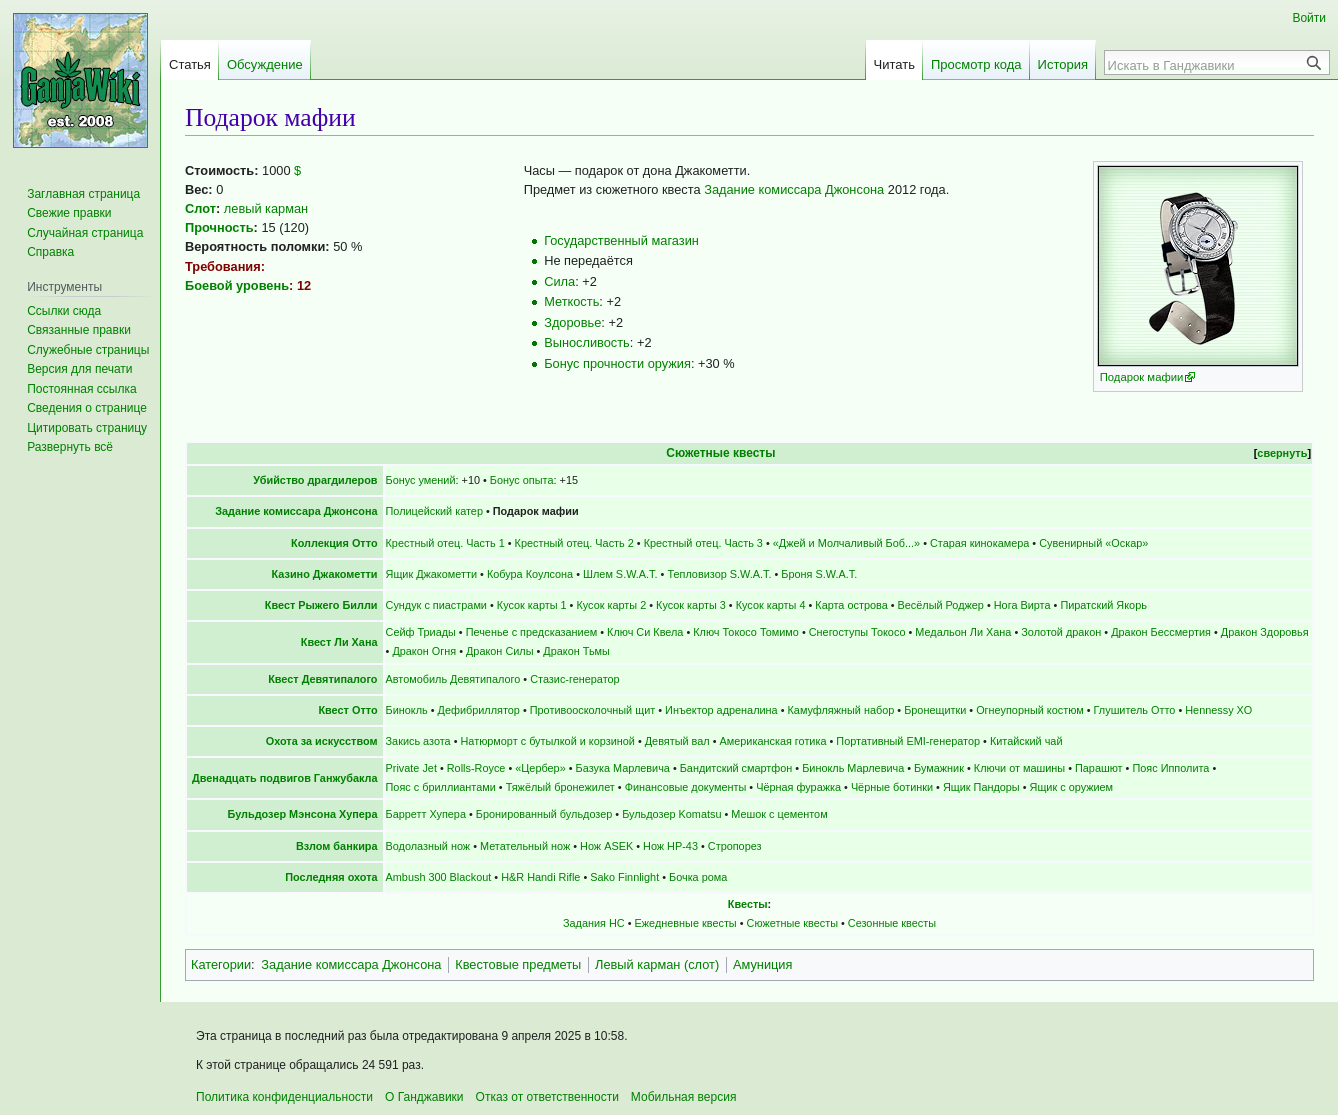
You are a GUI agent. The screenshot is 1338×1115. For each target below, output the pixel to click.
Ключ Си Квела (645, 632)
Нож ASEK (606, 846)
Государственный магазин (621, 240)
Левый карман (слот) (657, 964)
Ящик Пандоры (981, 787)
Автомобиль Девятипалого (453, 679)
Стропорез (735, 846)
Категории (221, 964)
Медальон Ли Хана (963, 632)
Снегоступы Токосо (857, 632)
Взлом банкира (337, 846)
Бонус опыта (522, 480)
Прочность (219, 227)
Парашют (1099, 768)
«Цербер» (540, 768)
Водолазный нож (428, 846)
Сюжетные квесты (720, 453)
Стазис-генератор (574, 679)
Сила (559, 281)
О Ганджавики (424, 1097)
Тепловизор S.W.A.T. (719, 574)
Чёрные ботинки (892, 787)
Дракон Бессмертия (1161, 632)
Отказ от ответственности (547, 1097)
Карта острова (851, 605)
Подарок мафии (1142, 377)
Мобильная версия (684, 1097)
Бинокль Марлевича (853, 768)
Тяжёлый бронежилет (560, 787)
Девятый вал (677, 741)
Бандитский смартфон (736, 768)
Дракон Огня (424, 651)
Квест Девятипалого (322, 679)
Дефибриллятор (479, 710)
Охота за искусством (322, 741)
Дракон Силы (500, 651)
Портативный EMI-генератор (908, 741)
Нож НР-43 (670, 846)
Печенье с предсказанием (532, 632)
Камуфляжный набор (841, 710)
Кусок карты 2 (611, 605)
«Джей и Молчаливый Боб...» (846, 543)
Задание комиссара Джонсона (794, 189)
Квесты (748, 904)
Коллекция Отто (334, 543)
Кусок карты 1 (532, 605)
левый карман (266, 208)
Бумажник (939, 768)
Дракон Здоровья (1265, 632)
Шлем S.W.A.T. (620, 574)
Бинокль (407, 710)
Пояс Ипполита (1170, 768)
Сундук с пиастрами (436, 605)
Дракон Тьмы (576, 651)
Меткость (571, 301)
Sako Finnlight (624, 877)
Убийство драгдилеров (315, 480)
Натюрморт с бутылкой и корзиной (547, 741)
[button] (70, 447)
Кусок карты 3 (691, 605)
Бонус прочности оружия (617, 363)
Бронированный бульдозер (544, 814)
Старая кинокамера (979, 543)
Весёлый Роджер (941, 605)
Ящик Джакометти (431, 574)
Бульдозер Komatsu (671, 814)
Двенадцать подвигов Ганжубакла (285, 778)
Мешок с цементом (779, 814)
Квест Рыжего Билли (321, 605)
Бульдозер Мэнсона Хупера (303, 814)
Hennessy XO (1218, 710)
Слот (200, 208)
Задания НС (594, 923)
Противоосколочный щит (592, 710)
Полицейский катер (434, 511)
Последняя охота (331, 877)
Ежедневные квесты (686, 923)
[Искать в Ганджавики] (1206, 65)
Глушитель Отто (1135, 710)
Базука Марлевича (623, 768)
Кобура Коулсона (530, 574)
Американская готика (773, 741)
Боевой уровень (237, 285)
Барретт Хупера (426, 814)
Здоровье (572, 322)
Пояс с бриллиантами (441, 787)
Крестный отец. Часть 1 (445, 543)
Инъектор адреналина (721, 710)
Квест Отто (347, 710)
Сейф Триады (421, 632)
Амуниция (763, 964)
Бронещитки (935, 710)
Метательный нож (525, 846)
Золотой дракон (1061, 632)
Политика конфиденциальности (284, 1097)
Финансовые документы (686, 787)
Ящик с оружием (1072, 787)
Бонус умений (421, 480)
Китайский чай (1026, 741)
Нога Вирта (1022, 605)
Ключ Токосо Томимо (746, 632)
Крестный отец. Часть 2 (574, 543)
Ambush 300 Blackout (439, 877)
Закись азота (418, 741)
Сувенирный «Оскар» (1093, 543)
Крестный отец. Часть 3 (703, 543)
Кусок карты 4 (771, 605)
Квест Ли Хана (339, 642)
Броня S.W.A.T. (819, 574)
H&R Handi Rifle (540, 877)
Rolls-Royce (476, 768)
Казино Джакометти (325, 574)
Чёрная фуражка (798, 787)
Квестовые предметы (518, 964)
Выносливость (587, 342)
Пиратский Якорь (1103, 605)
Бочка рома (698, 877)
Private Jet (411, 768)
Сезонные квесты (892, 923)
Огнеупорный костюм (1030, 710)
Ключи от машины (1019, 768)
